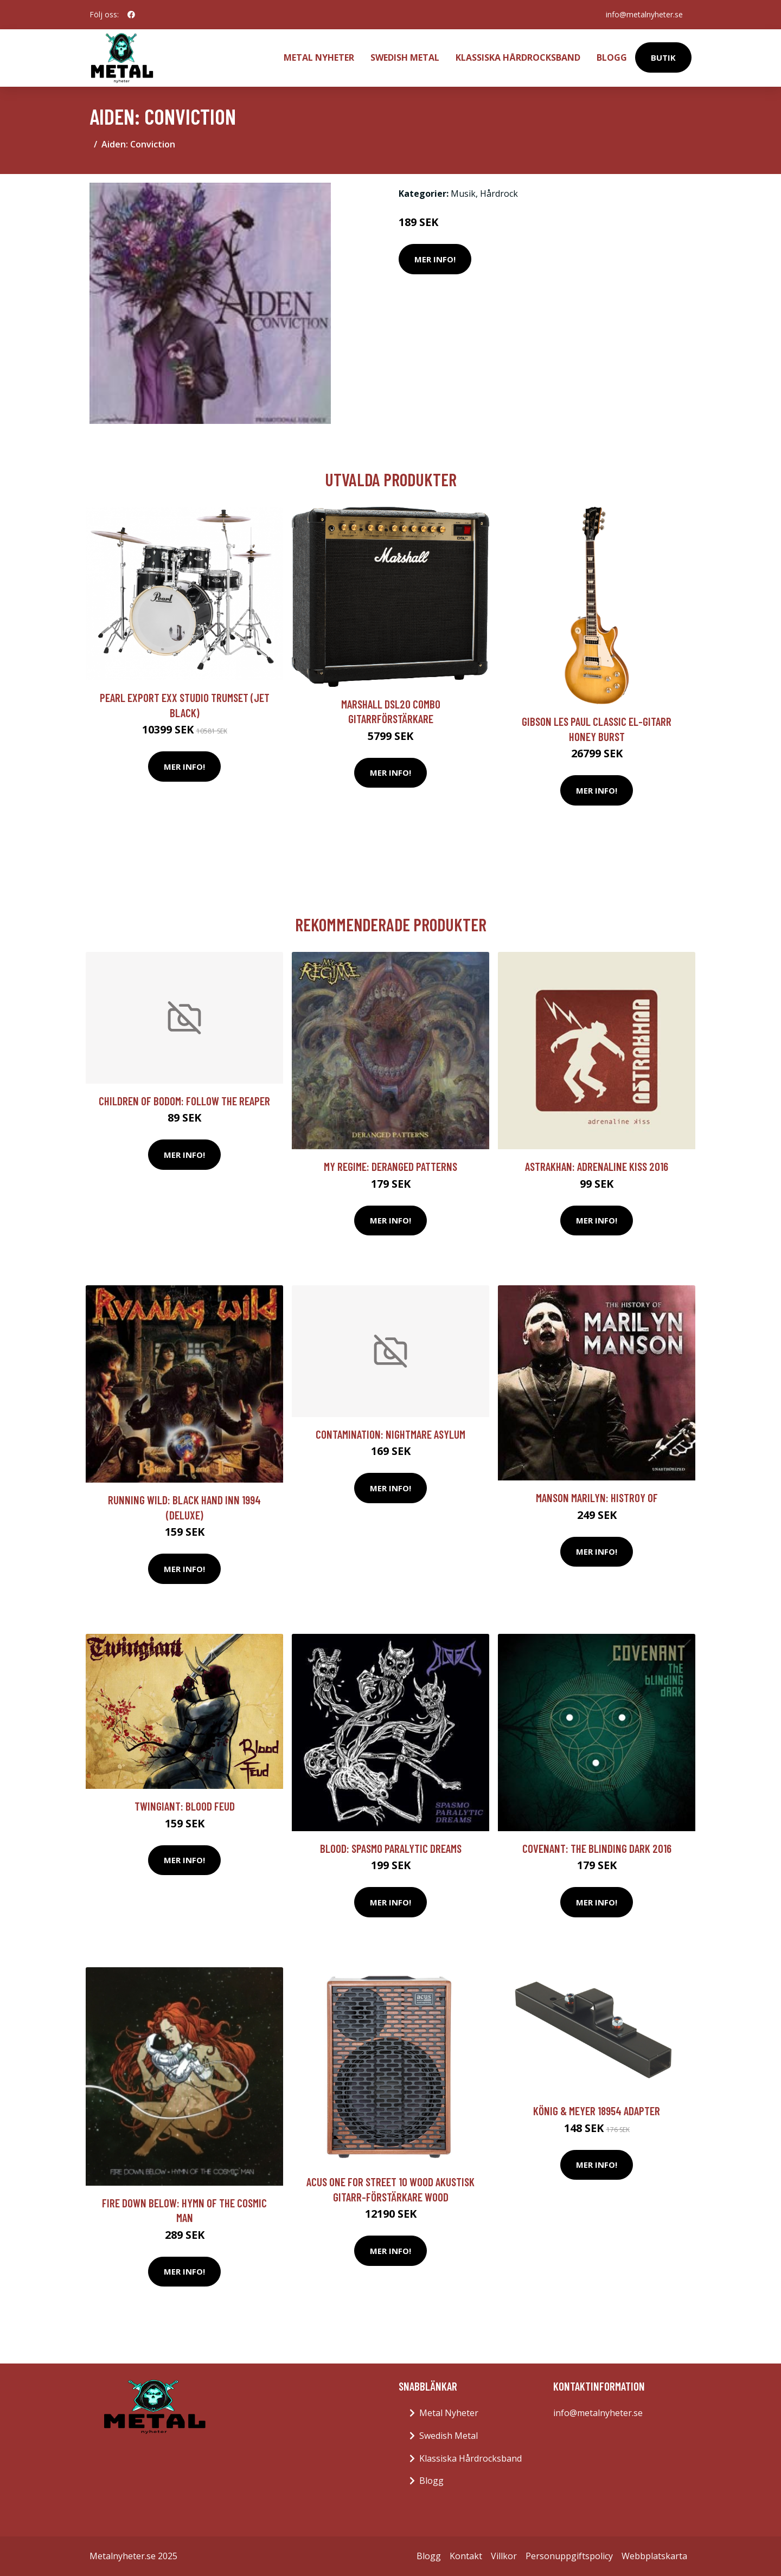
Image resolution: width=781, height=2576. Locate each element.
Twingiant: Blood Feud (185, 1806)
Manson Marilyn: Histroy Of (597, 1497)
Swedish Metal (404, 57)
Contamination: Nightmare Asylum (390, 1434)
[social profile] (131, 14)
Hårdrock (499, 193)
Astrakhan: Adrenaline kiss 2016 (596, 1166)
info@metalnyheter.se (644, 14)
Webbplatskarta (654, 2556)
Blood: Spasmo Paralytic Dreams (391, 1848)
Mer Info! (435, 259)
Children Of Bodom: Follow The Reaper (184, 1100)
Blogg (612, 57)
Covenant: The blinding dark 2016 (596, 1848)
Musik (463, 193)
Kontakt (466, 2556)
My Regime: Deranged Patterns (390, 1166)
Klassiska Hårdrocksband (518, 57)
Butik (663, 57)
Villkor (504, 2556)
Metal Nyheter (319, 57)
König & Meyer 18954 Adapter (596, 2110)
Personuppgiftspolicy (569, 2556)
